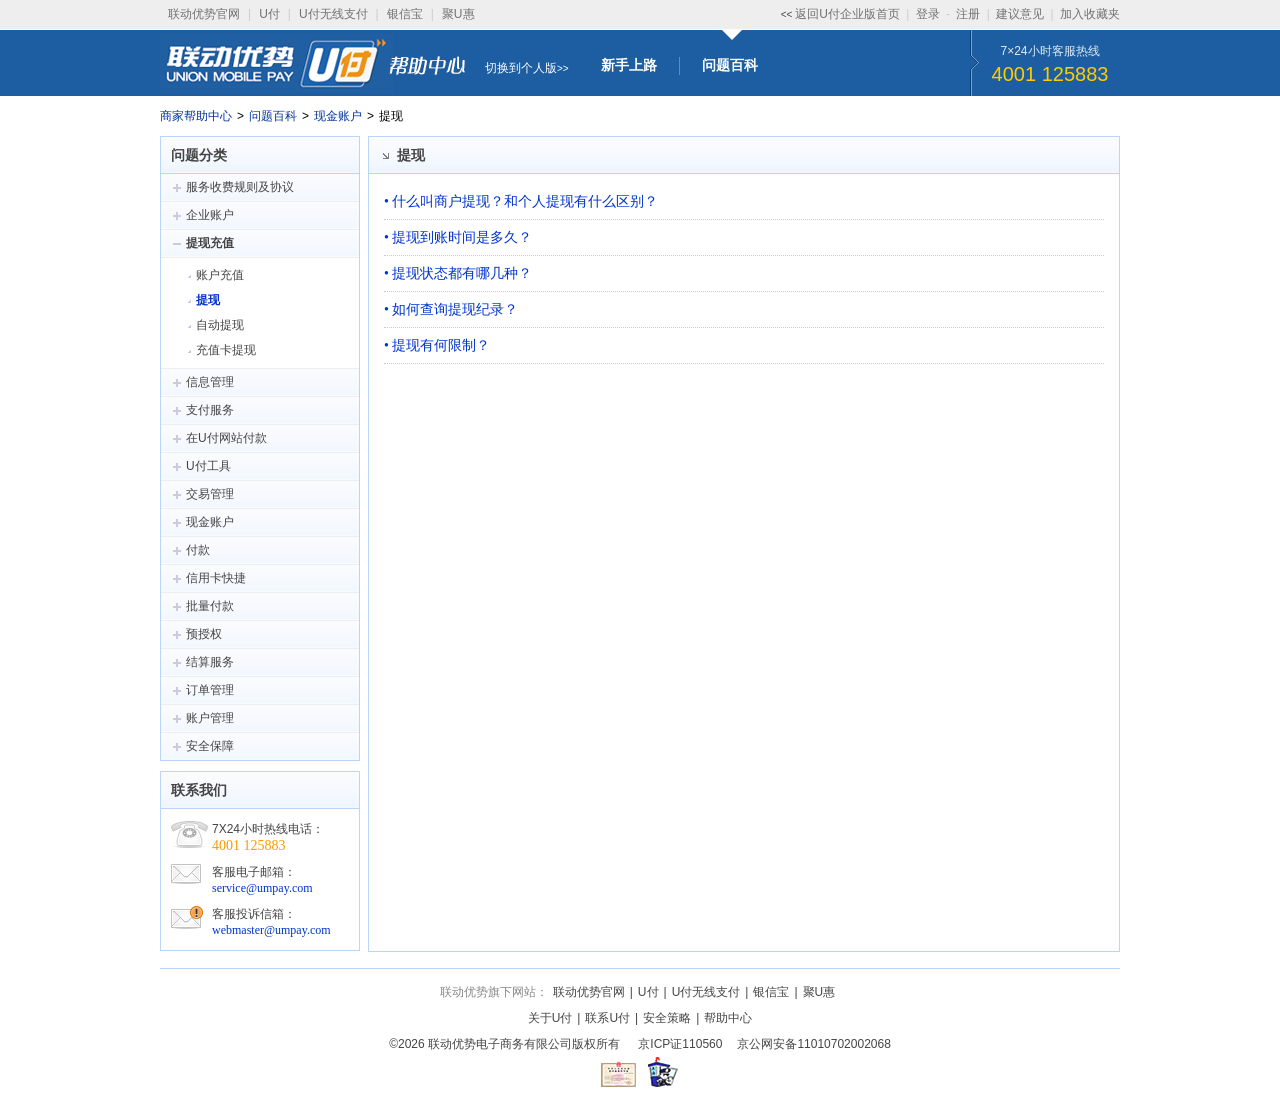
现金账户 (338, 116)
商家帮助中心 (196, 116)
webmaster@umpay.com (271, 930)
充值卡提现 (226, 350)
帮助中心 (728, 1018)
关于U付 (550, 1018)
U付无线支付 (333, 14)
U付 (269, 14)
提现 (208, 300)
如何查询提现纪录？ (455, 309)
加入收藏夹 (1090, 14)
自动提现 (220, 325)
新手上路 (629, 65)
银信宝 (405, 14)
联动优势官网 (204, 14)
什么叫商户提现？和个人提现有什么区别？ (525, 201)
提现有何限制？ (441, 345)
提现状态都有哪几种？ (462, 273)
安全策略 (667, 1018)
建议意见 (1020, 14)
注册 (968, 14)
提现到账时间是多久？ (462, 237)
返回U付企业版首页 (847, 14)
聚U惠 (458, 14)
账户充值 (220, 275)
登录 (928, 14)
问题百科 (730, 65)
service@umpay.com (262, 888)
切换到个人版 (521, 68)
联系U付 (607, 1018)
